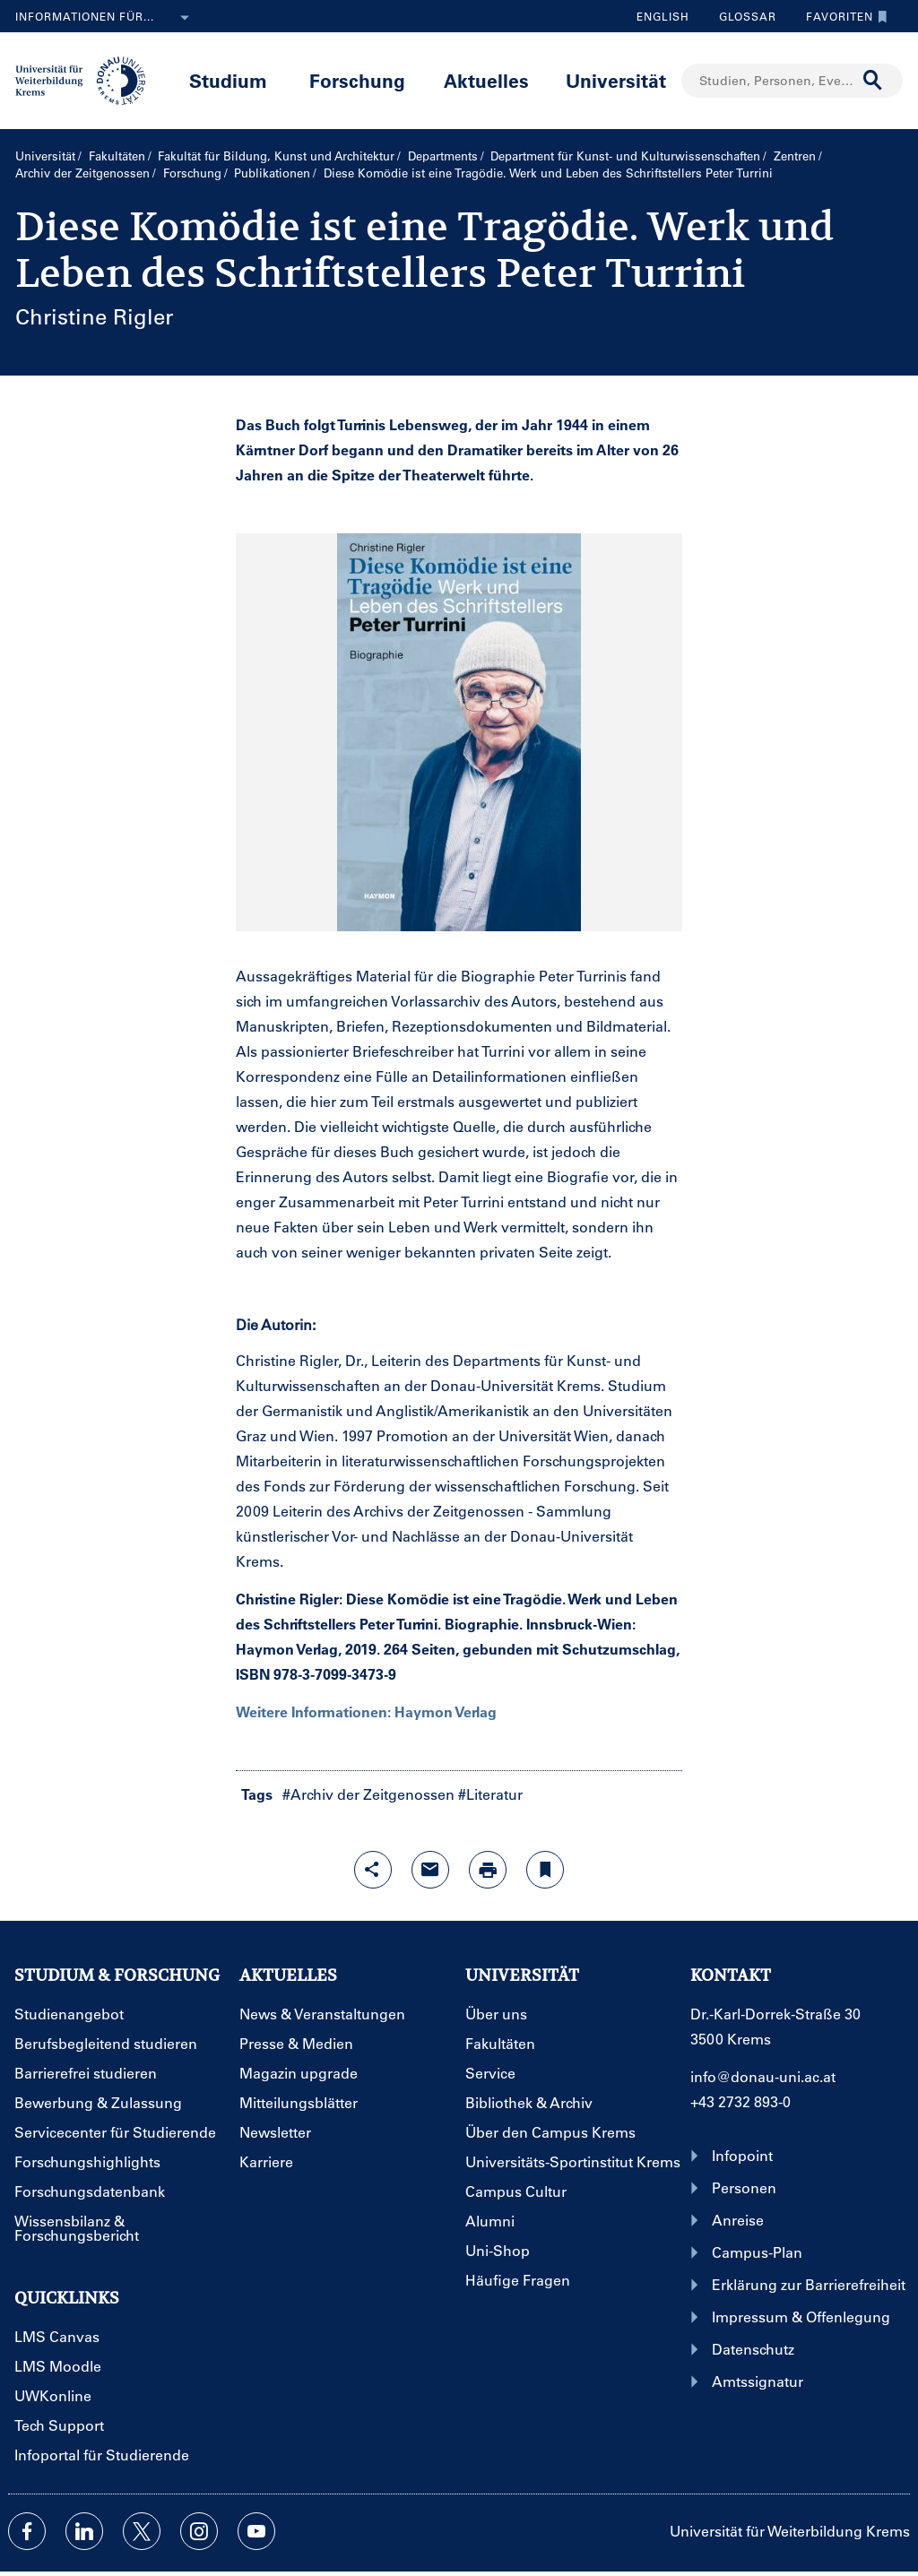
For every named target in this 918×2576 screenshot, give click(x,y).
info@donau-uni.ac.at (763, 2076)
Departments (443, 155)
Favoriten (842, 16)
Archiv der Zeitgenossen (82, 172)
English (663, 16)
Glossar (741, 16)
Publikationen (272, 172)
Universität (616, 80)
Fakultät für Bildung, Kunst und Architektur (276, 155)
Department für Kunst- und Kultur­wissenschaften (625, 155)
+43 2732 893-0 (740, 2101)
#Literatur (490, 1794)
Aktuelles (486, 80)
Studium (228, 80)
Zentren (795, 155)
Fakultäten (117, 155)
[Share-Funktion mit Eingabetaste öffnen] (373, 1870)
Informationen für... (105, 18)
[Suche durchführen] (873, 81)
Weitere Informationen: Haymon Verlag (366, 1711)
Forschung (357, 80)
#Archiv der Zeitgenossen (368, 1794)
